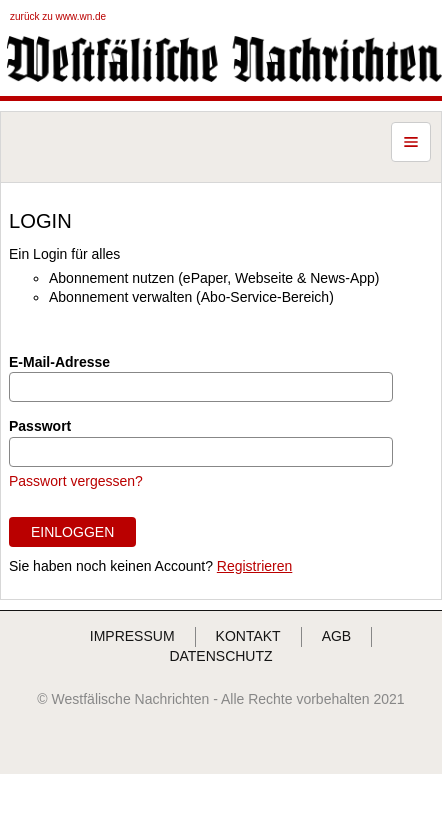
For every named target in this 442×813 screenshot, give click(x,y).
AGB (337, 636)
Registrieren (254, 566)
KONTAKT (248, 636)
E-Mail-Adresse (59, 362)
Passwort (40, 426)
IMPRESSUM (132, 636)
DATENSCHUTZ (220, 656)
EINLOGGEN (72, 532)
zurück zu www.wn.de (58, 16)
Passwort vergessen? (76, 481)
